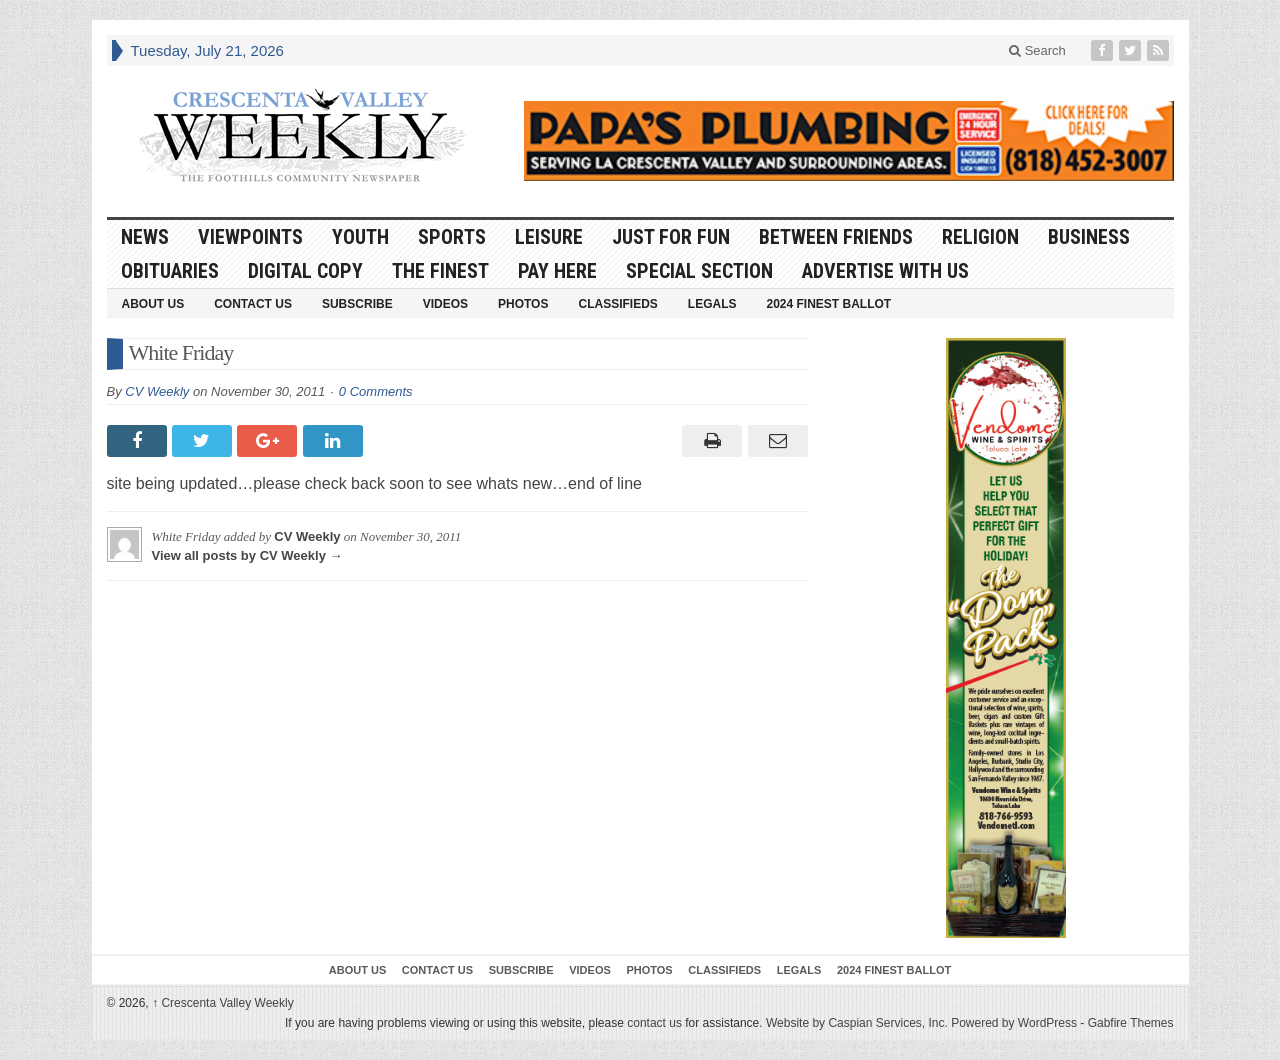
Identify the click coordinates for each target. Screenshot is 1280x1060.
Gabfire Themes (1131, 1023)
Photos (523, 304)
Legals (712, 304)
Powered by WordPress (1014, 1023)
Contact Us (253, 304)
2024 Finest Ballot (828, 304)
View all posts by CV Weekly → (247, 555)
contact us (654, 1023)
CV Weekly (157, 391)
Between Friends (836, 237)
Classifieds (617, 304)
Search (1037, 50)
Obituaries (170, 271)
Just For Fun (671, 237)
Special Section (699, 271)
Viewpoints (250, 237)
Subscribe (357, 304)
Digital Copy (305, 271)
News (145, 237)
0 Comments (376, 391)
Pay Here (557, 271)
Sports (452, 237)
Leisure (549, 237)
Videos (445, 304)
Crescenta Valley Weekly (223, 1003)
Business (1089, 237)
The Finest (440, 271)
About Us (153, 304)
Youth (360, 237)
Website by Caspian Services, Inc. (857, 1023)
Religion (980, 237)
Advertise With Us (885, 271)
